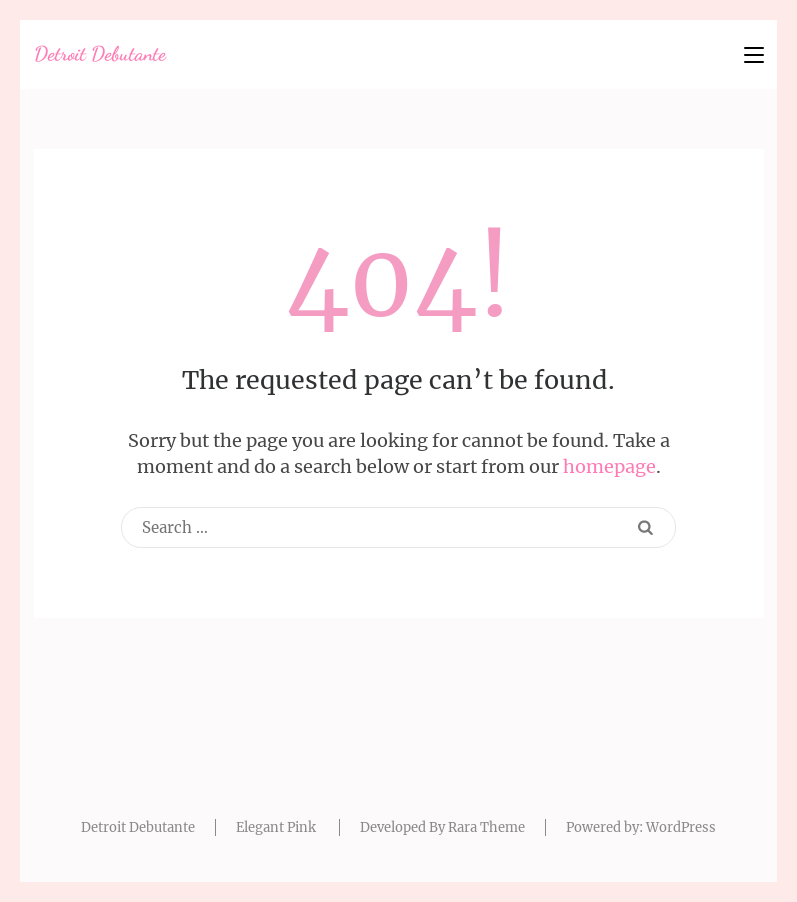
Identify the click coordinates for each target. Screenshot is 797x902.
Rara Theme (486, 827)
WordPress (681, 827)
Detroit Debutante (100, 54)
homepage (609, 466)
